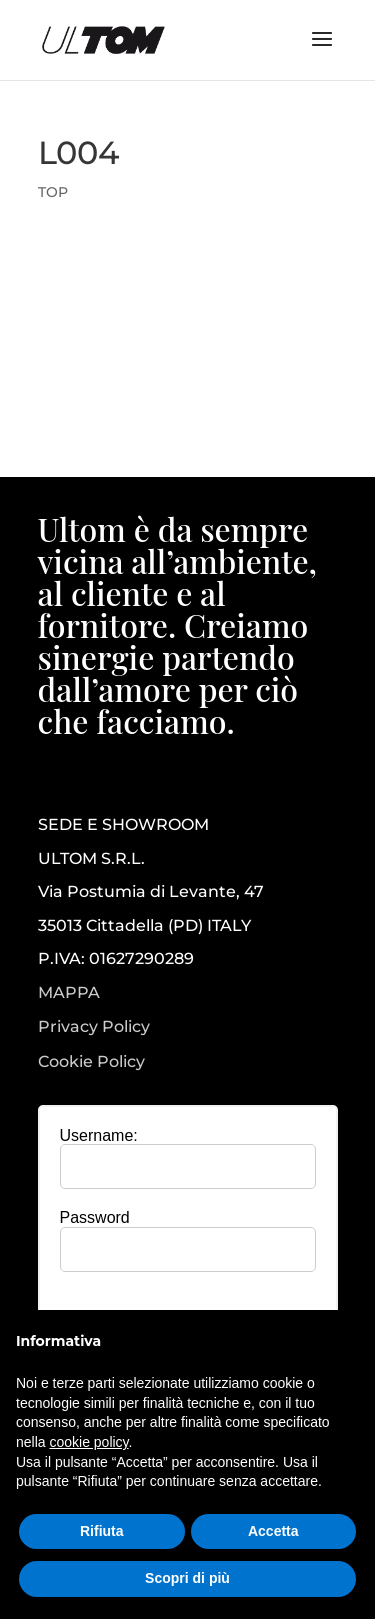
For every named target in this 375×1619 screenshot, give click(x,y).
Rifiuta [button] (102, 1531)
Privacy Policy (94, 1027)
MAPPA (69, 992)
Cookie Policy (91, 1062)
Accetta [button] (273, 1531)
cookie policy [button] (88, 1442)
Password (95, 1217)
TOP (53, 192)
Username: (99, 1135)
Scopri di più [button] (187, 1578)
